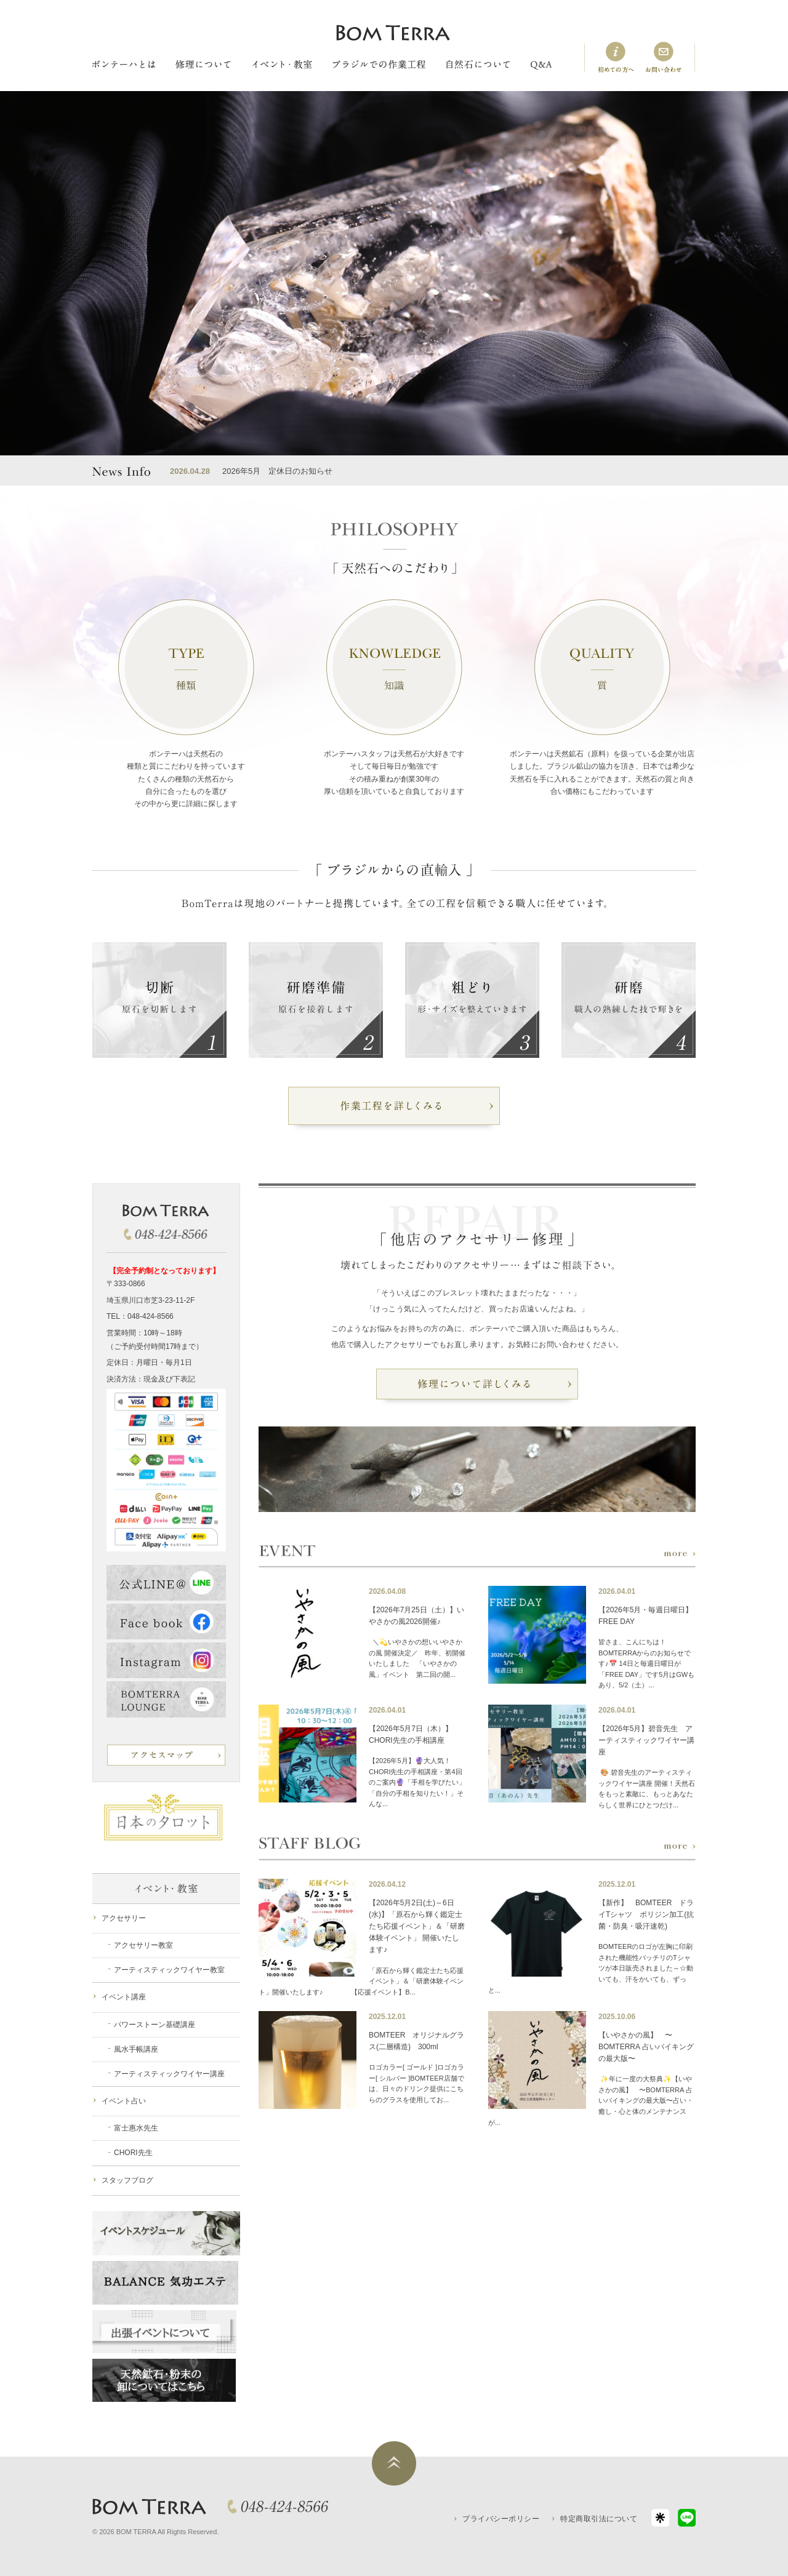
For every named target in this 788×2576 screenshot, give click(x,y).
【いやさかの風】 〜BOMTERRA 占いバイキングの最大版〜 (646, 2047)
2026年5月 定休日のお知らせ (277, 471)
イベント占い (124, 2101)
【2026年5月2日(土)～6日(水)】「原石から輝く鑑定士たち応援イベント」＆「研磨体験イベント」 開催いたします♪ (417, 1926)
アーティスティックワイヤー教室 (169, 1970)
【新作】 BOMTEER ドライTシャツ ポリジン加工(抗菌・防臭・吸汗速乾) (646, 1914)
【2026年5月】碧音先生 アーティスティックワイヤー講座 (646, 1740)
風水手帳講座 (136, 2049)
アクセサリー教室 (143, 1945)
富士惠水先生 (136, 2128)
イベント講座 (124, 1997)
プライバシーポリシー (500, 2518)
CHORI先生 (133, 2152)
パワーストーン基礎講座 (154, 2024)
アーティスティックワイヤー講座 (169, 2074)
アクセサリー (124, 1918)
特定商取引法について (598, 2518)
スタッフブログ (127, 2180)
